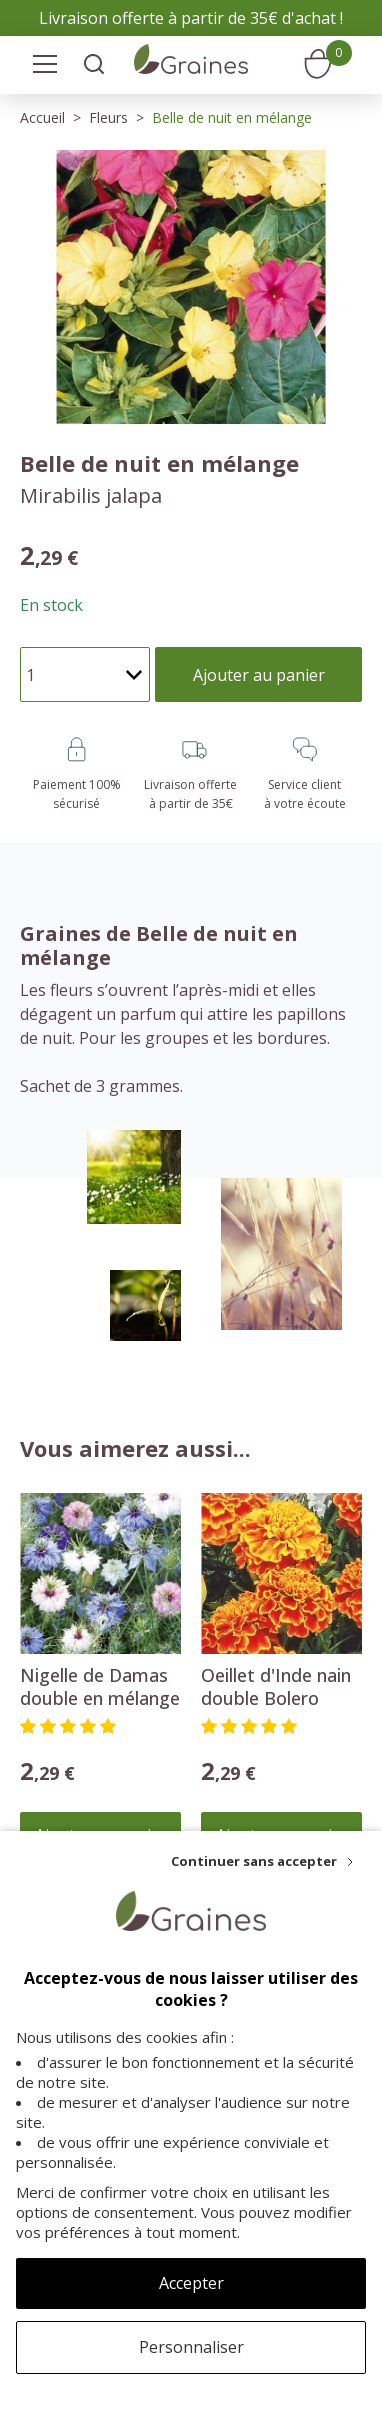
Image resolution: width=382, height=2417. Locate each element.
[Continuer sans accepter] (262, 1861)
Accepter (191, 2283)
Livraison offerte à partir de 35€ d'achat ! (191, 18)
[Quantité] (85, 674)
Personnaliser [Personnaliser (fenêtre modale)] (191, 2347)
